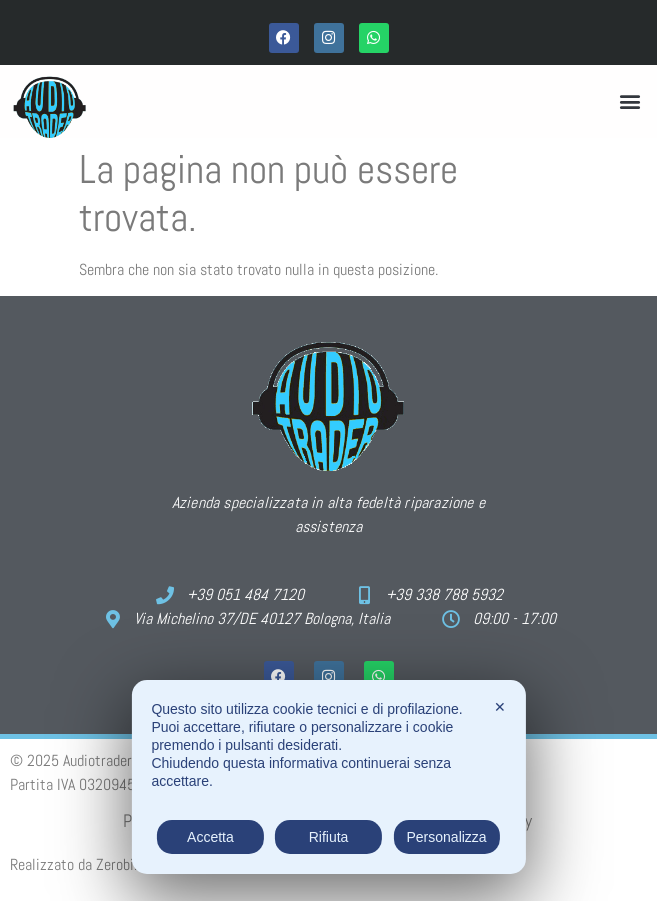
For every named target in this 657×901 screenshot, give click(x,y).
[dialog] (328, 777)
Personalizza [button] (446, 837)
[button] (630, 101)
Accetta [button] (210, 837)
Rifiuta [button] (329, 837)
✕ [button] (500, 707)
